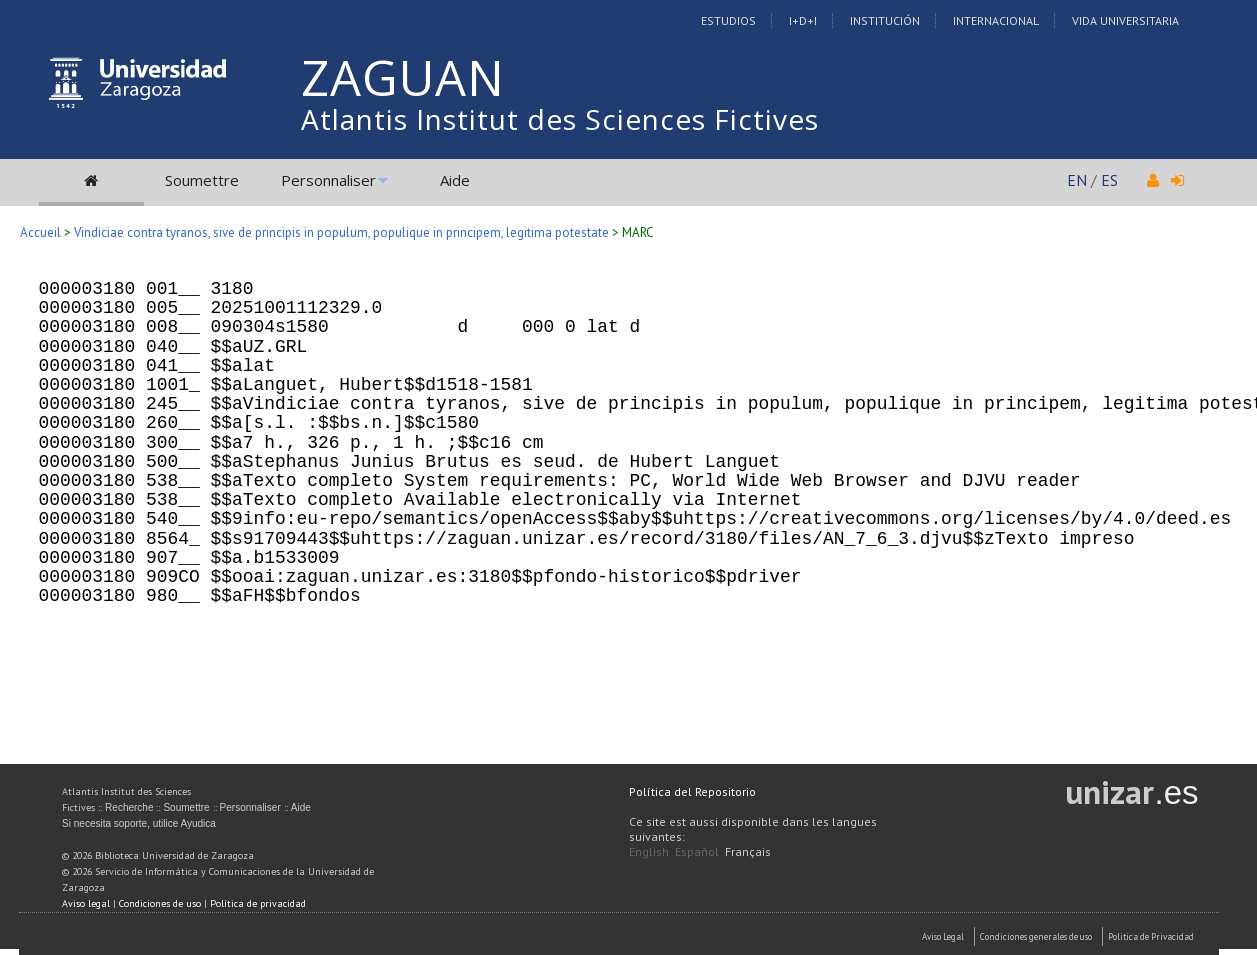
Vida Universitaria (1125, 20)
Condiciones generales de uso (1036, 936)
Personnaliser (328, 180)
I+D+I (803, 20)
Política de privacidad (258, 903)
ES (1109, 180)
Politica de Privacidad (1151, 936)
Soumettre (202, 180)
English (649, 851)
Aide (455, 180)
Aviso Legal (943, 936)
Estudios (728, 20)
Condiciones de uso (160, 903)
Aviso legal (86, 903)
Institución (885, 20)
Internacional (996, 20)
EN (1077, 180)
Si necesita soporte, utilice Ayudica (139, 823)
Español (697, 851)
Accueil (40, 232)
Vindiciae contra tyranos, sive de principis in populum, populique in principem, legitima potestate (341, 232)
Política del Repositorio (692, 791)
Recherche (129, 807)
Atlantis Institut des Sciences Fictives (560, 119)
